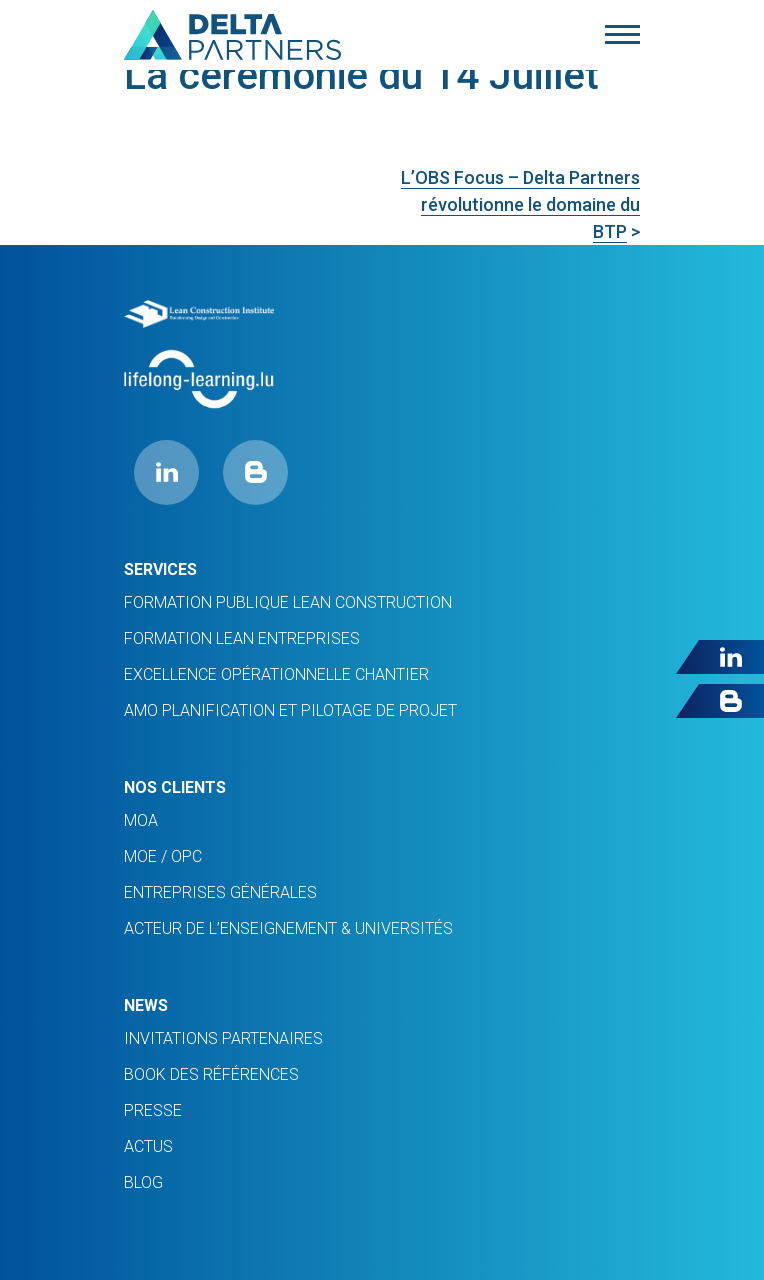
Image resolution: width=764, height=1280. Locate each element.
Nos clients (175, 787)
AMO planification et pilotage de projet (290, 710)
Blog (143, 1182)
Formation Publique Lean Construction (288, 602)
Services (160, 569)
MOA (141, 820)
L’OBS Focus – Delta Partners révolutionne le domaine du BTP (520, 204)
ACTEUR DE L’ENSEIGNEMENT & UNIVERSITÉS (288, 928)
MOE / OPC (163, 856)
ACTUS (148, 1146)
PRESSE (153, 1110)
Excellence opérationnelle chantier (276, 674)
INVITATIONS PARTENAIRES (223, 1038)
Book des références (211, 1074)
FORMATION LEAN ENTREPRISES (242, 638)
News (146, 1005)
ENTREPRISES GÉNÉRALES (220, 892)
